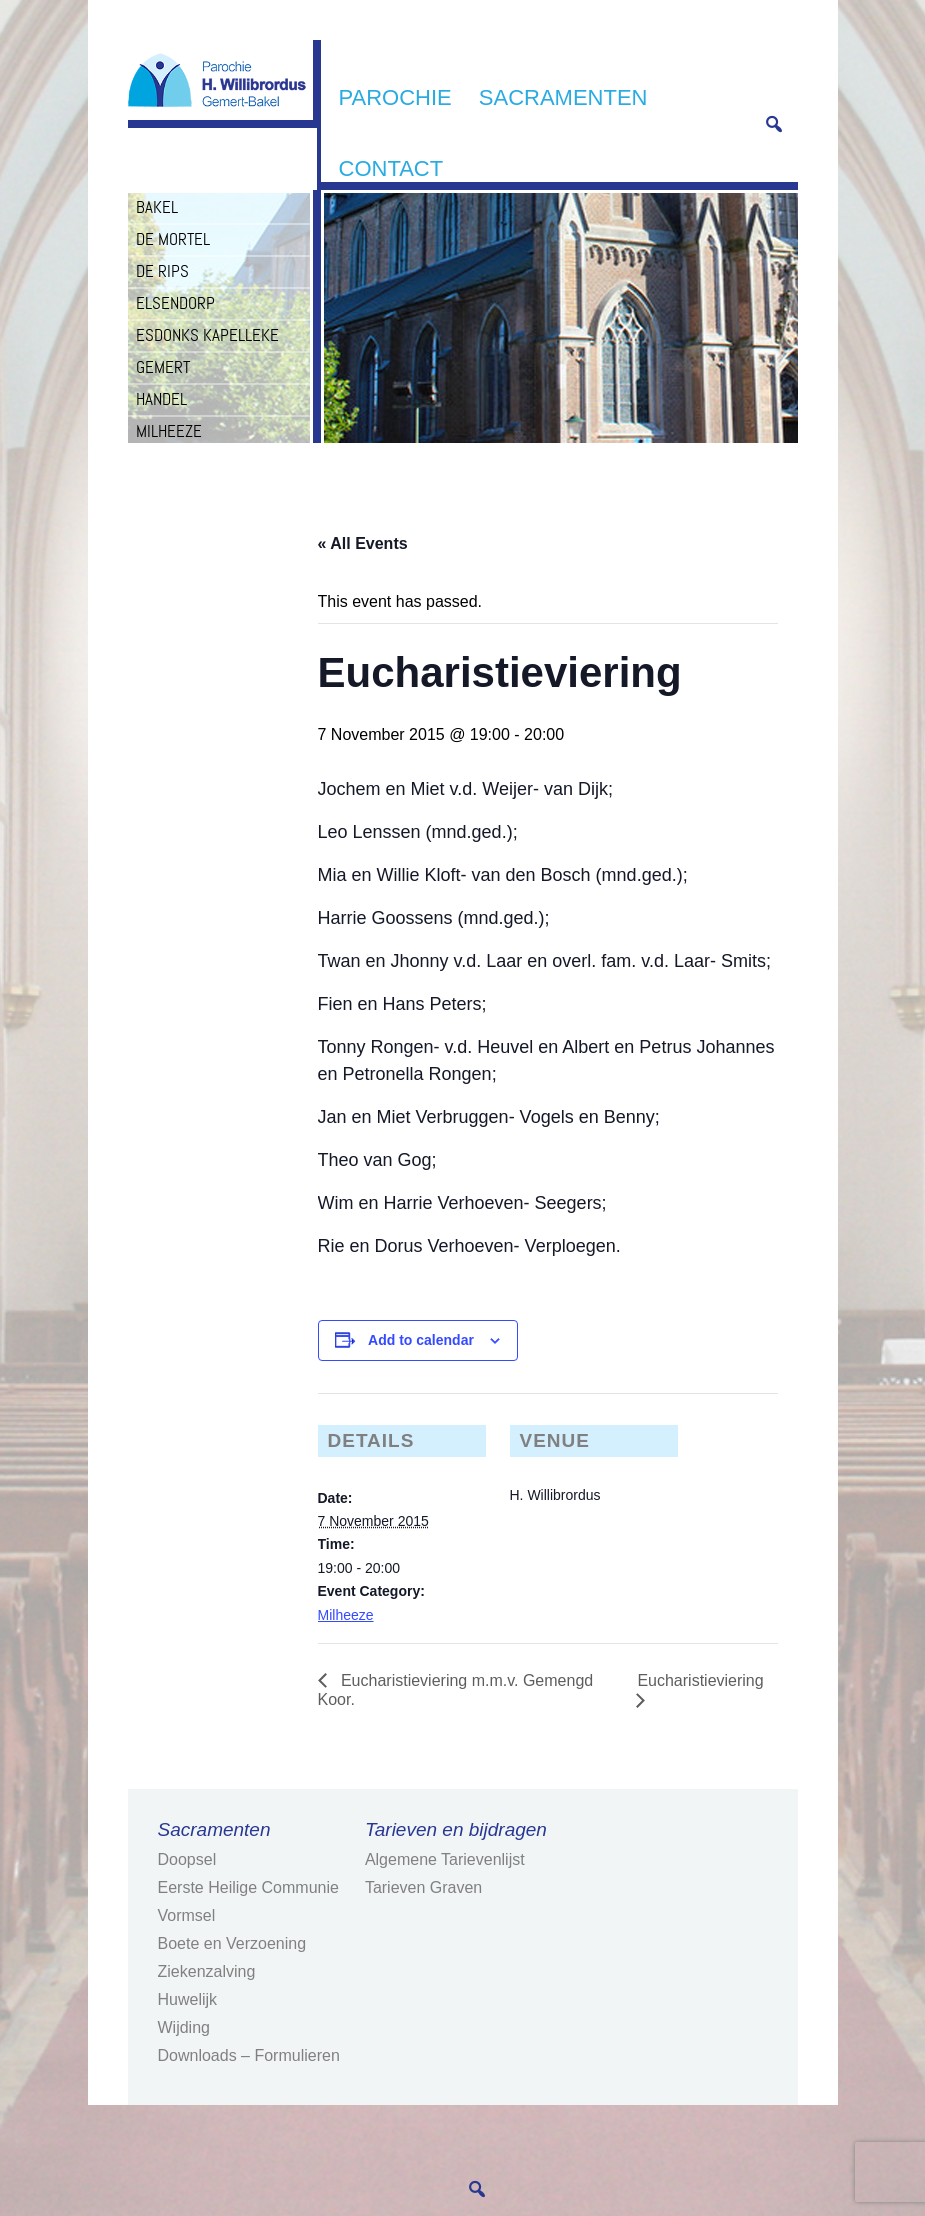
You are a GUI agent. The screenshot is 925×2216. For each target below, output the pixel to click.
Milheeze (169, 431)
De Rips (162, 271)
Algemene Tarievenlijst (445, 1859)
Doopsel (187, 1859)
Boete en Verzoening (232, 1943)
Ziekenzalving (207, 1971)
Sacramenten (563, 97)
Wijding (184, 2027)
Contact (391, 168)
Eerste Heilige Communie (248, 1887)
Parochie (395, 97)
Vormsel (187, 1915)
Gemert (163, 367)
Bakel (157, 207)
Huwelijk (188, 1999)
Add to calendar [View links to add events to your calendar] (421, 1340)
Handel (161, 399)
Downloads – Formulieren (249, 2055)
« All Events (363, 543)
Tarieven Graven (423, 1887)
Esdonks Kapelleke (207, 335)
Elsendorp (175, 303)
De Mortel (173, 239)
